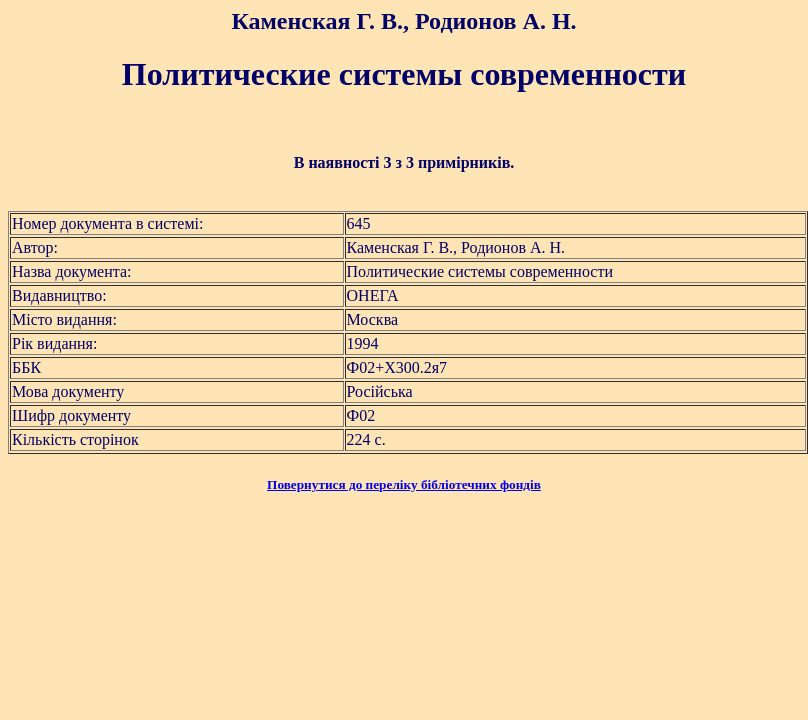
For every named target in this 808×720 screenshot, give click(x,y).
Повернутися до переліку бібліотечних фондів (404, 484)
